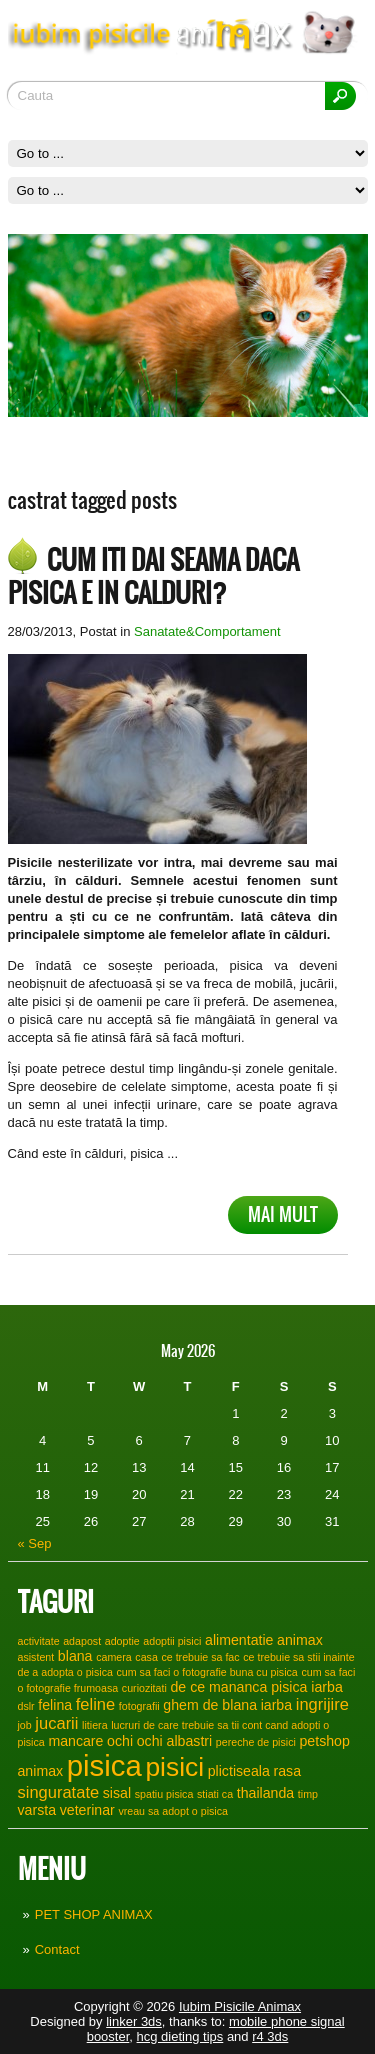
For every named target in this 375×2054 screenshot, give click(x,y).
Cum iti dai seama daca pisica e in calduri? (153, 576)
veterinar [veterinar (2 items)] (87, 1810)
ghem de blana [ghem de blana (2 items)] (210, 1705)
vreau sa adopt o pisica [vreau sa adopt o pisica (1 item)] (173, 1811)
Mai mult (283, 1214)
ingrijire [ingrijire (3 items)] (322, 1704)
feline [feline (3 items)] (95, 1704)
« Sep (35, 1543)
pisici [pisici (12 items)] (174, 1767)
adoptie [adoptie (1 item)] (122, 1641)
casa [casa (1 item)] (146, 1657)
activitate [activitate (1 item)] (39, 1641)
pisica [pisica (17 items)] (104, 1765)
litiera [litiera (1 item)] (94, 1725)
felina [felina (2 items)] (55, 1705)
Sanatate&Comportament (207, 631)
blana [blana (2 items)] (75, 1656)
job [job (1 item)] (25, 1725)
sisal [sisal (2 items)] (117, 1793)
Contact (57, 1949)
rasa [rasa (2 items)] (288, 1771)
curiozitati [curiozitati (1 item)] (144, 1688)
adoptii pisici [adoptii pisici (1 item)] (172, 1641)
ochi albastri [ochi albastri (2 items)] (175, 1741)
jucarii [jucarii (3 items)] (56, 1723)
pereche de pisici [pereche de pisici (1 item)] (256, 1742)
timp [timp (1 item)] (308, 1794)
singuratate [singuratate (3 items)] (59, 1792)
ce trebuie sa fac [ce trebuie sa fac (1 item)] (200, 1657)
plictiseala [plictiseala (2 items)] (239, 1771)
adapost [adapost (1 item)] (82, 1641)
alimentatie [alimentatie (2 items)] (239, 1640)
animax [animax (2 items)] (300, 1640)
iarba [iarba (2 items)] (276, 1705)
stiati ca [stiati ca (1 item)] (215, 1794)
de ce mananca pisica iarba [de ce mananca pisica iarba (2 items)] (256, 1687)
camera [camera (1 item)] (114, 1657)
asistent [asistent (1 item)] (36, 1657)
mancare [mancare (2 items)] (75, 1741)
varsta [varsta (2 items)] (37, 1810)
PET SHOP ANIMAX (94, 1914)
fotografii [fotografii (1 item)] (139, 1706)
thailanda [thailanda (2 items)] (265, 1793)
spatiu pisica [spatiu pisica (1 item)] (164, 1794)
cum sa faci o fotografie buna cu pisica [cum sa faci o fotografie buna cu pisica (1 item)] (207, 1672)
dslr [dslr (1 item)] (26, 1706)
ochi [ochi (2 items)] (120, 1741)
